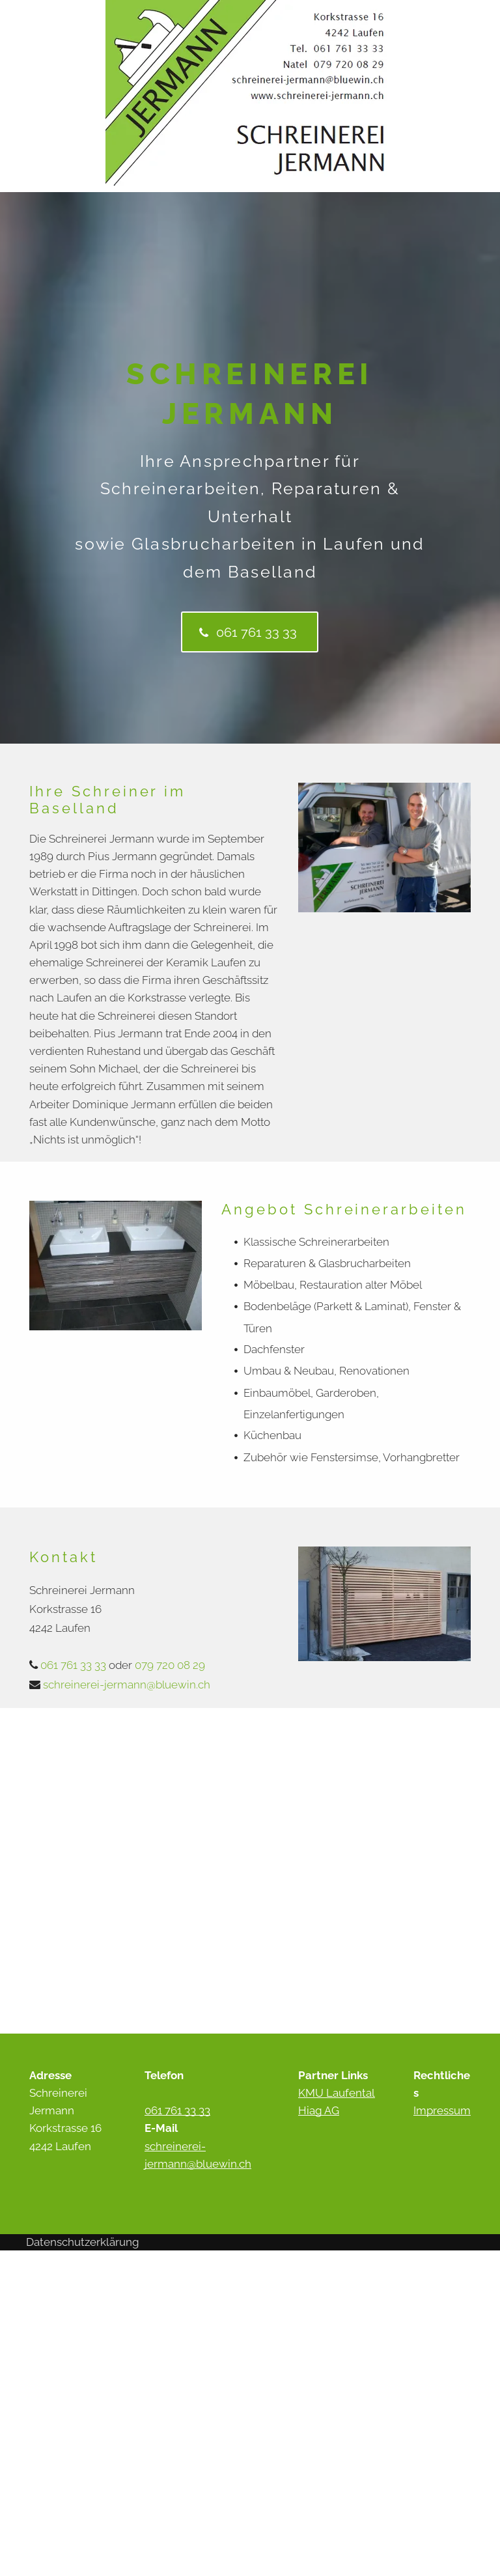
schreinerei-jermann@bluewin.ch (126, 1684)
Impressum (442, 2110)
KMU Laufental (336, 2092)
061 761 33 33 (73, 1665)
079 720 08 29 (170, 1665)
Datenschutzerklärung (82, 2241)
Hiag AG (318, 2110)
